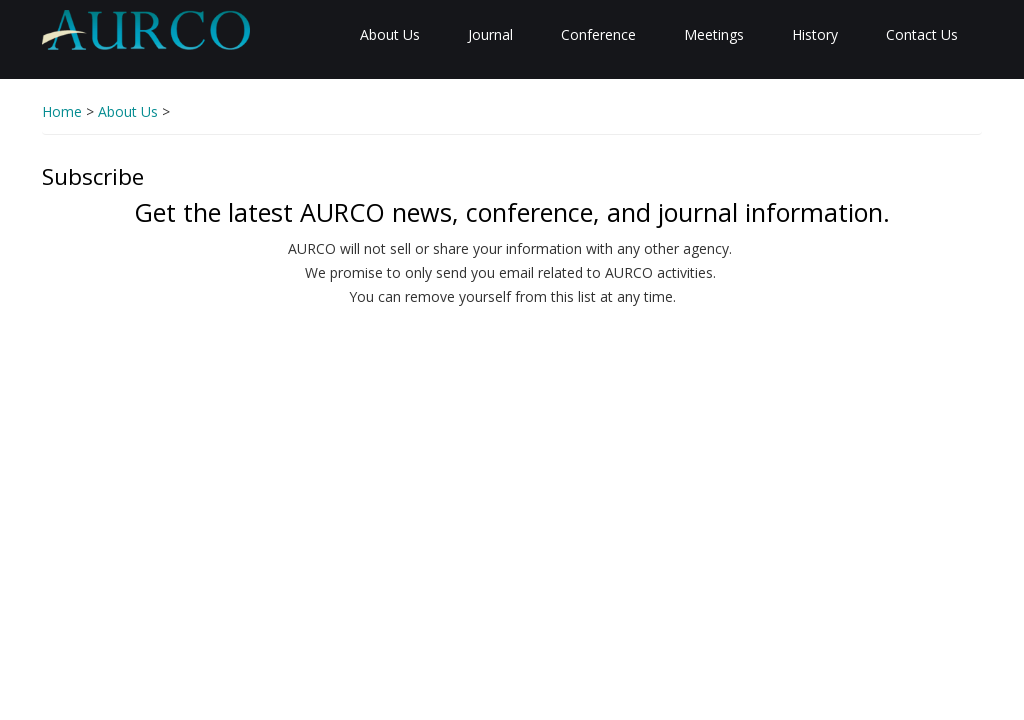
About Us (390, 34)
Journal (490, 34)
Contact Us (922, 34)
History (815, 34)
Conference (598, 34)
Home (62, 111)
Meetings (714, 34)
